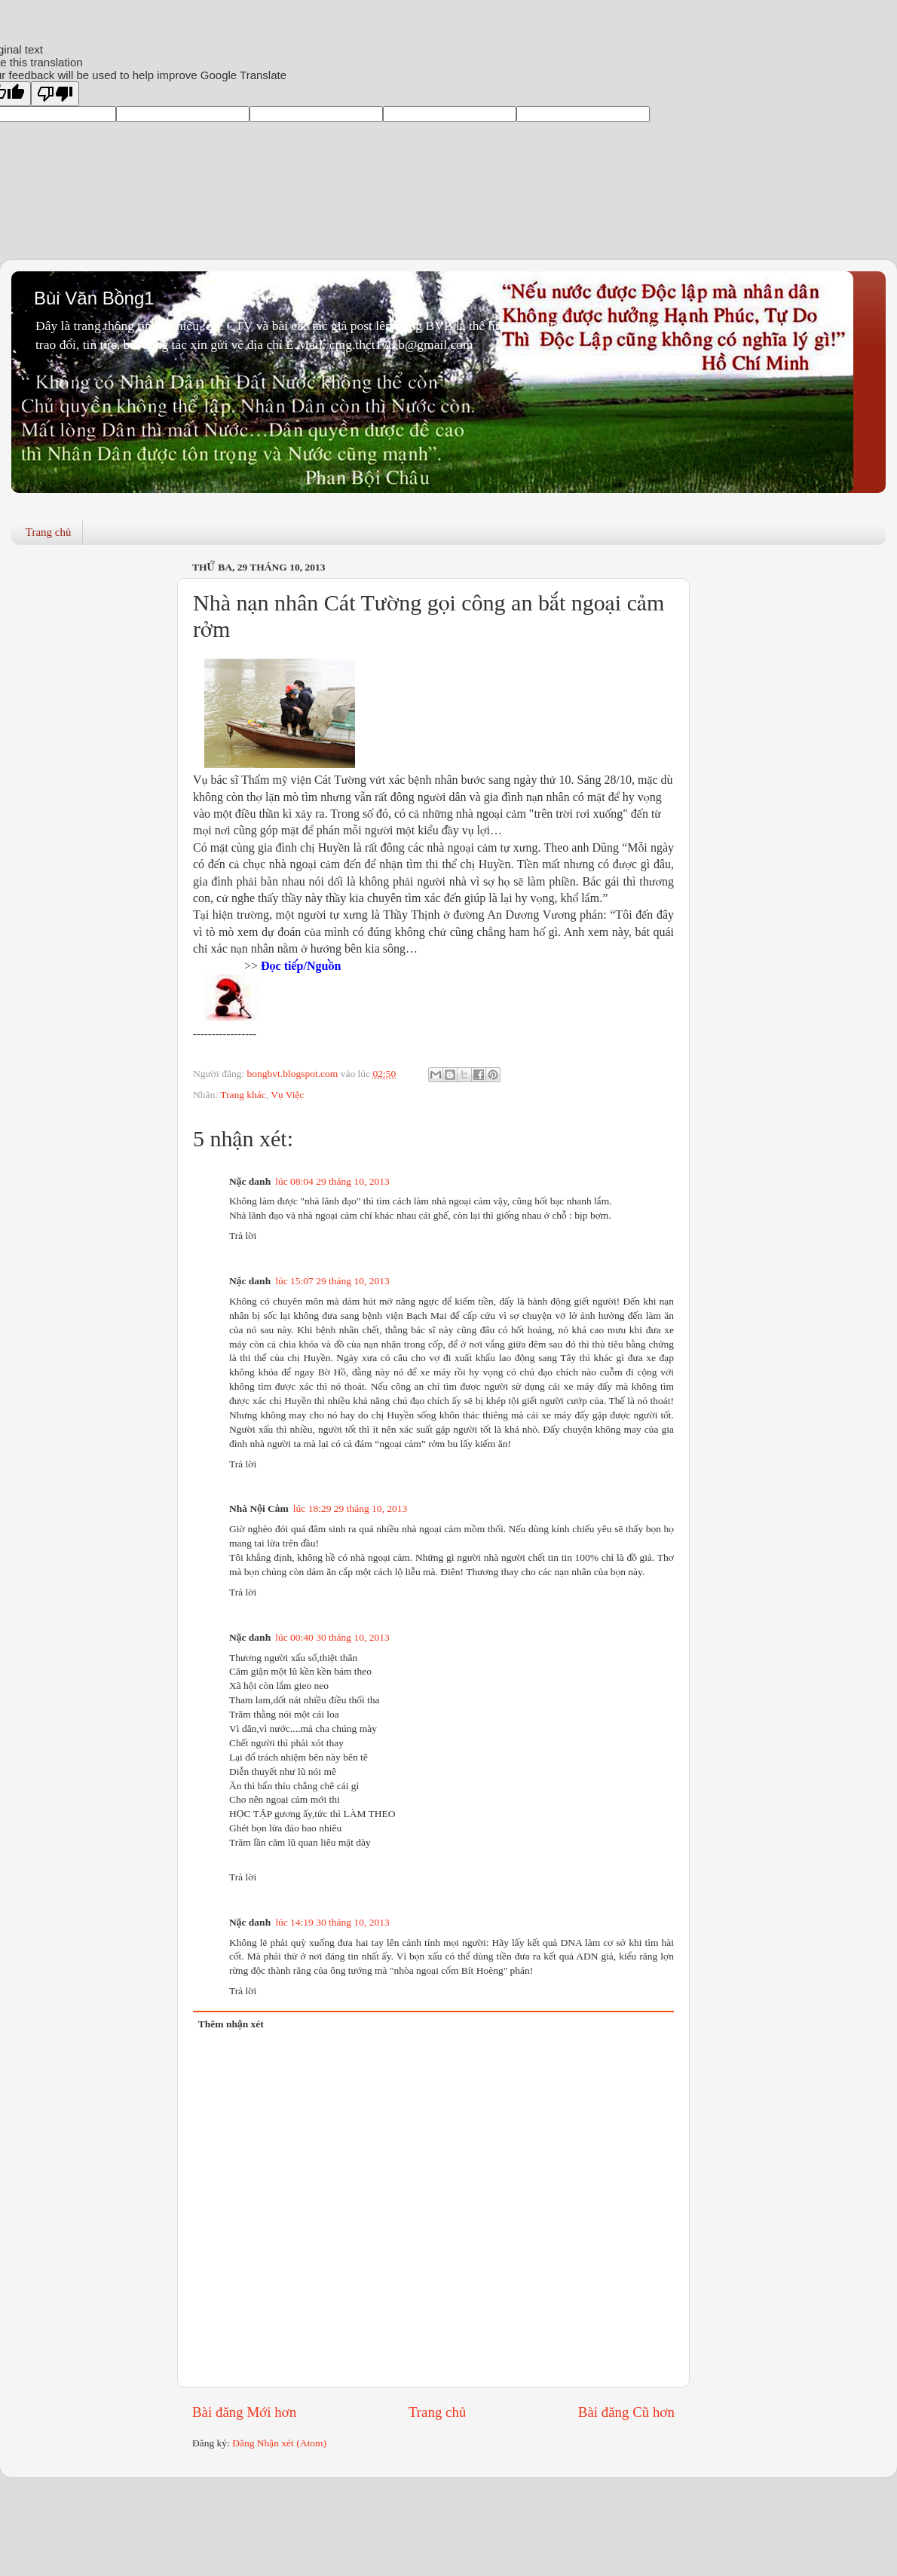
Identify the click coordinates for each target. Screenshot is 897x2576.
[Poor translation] (55, 93)
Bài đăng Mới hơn (244, 2412)
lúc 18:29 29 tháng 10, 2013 (350, 1508)
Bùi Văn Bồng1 (94, 298)
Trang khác (243, 1094)
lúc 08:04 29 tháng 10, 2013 (332, 1181)
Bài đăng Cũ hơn (626, 2412)
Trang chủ (49, 532)
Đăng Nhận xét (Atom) (279, 2443)
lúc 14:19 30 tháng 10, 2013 (332, 1922)
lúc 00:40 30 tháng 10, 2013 (332, 1637)
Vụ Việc (287, 1094)
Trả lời (242, 1235)
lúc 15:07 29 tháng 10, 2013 (332, 1280)
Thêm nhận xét (231, 2024)
